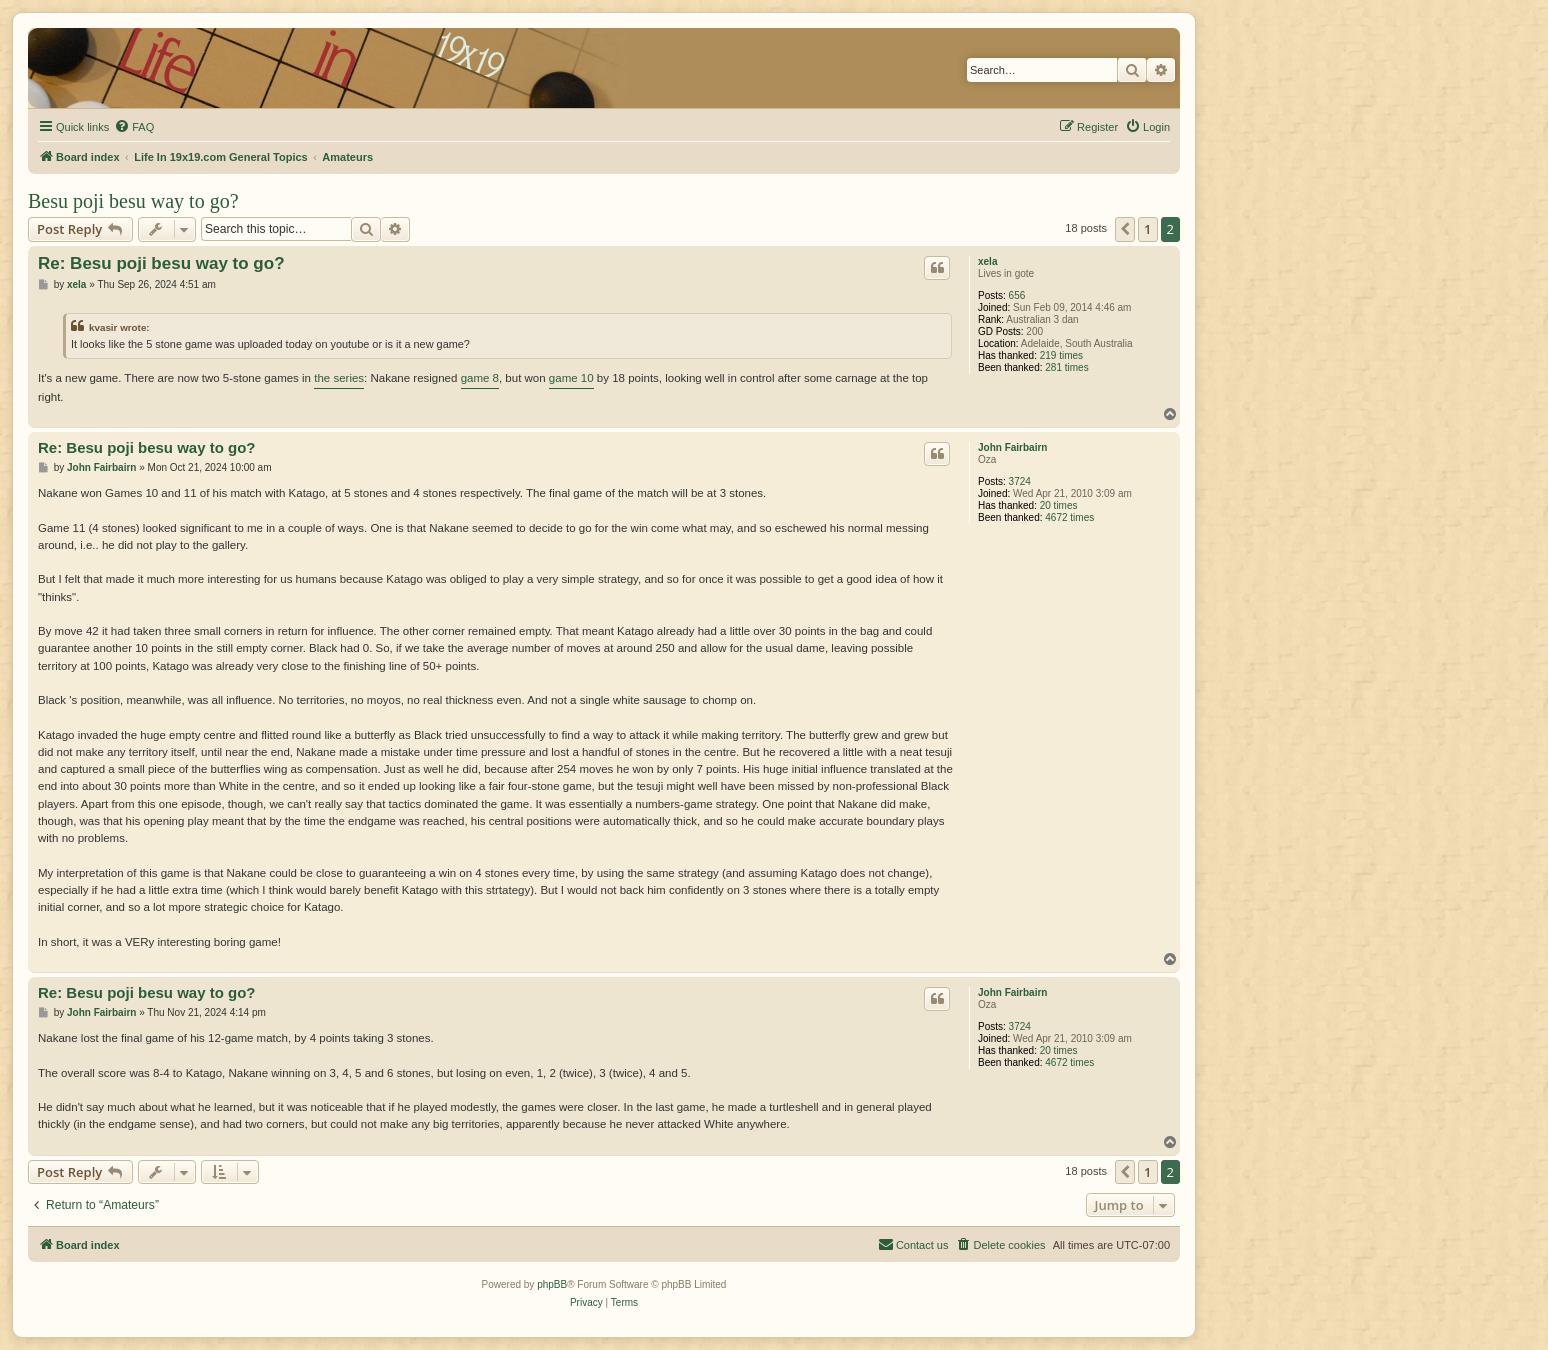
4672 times (1069, 517)
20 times (1059, 505)
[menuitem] (134, 127)
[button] (1125, 229)
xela (987, 261)
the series (339, 378)
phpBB (552, 1284)
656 (1017, 295)
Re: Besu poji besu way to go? (161, 263)
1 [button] (1147, 229)
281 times (1066, 367)
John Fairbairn (1012, 447)
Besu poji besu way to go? (133, 201)
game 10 (571, 378)
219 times (1061, 355)
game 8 (480, 378)
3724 (1020, 481)
